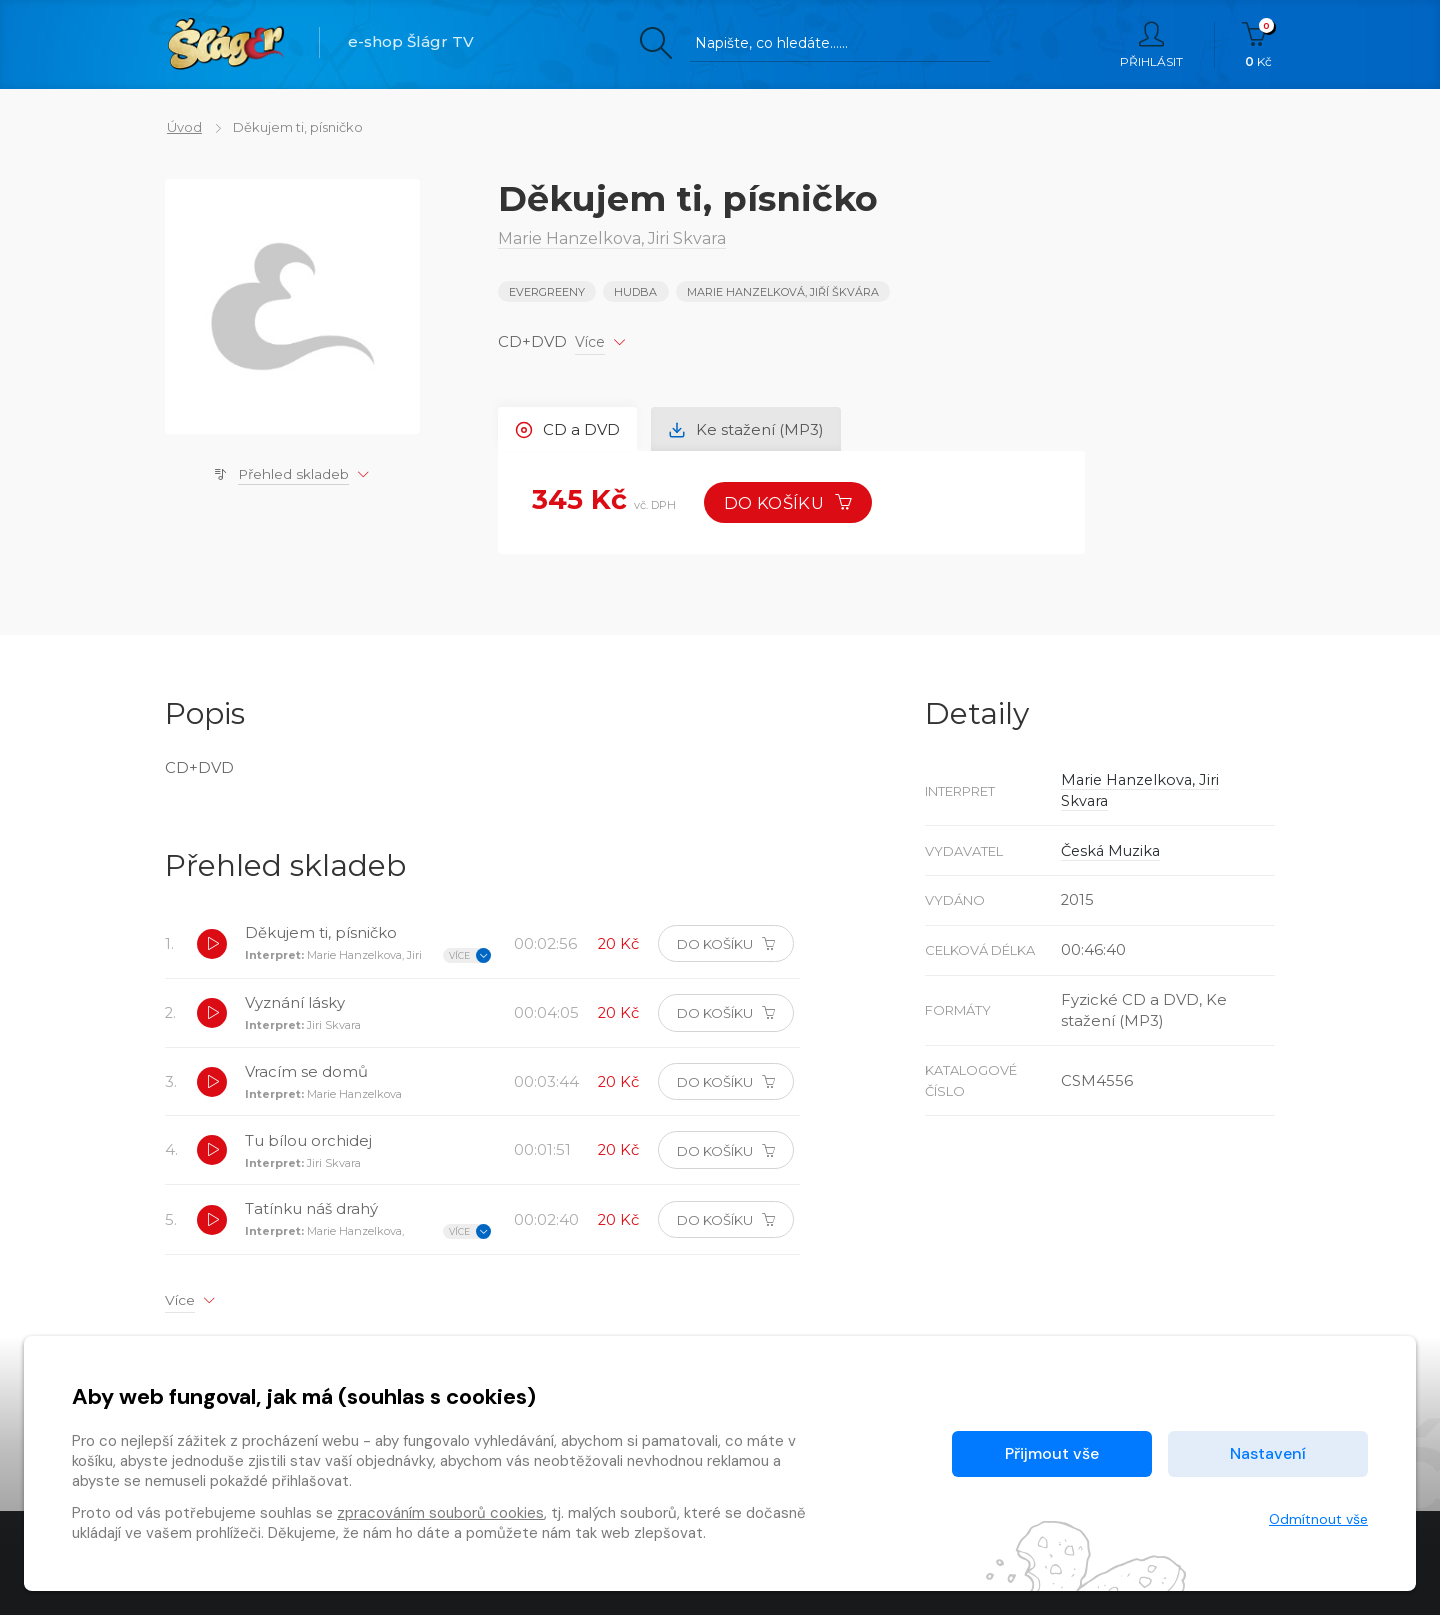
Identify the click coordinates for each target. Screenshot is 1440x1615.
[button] (212, 945)
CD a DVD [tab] (568, 428)
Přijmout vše (1052, 1453)
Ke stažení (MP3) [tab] (748, 428)
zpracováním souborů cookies (440, 1513)
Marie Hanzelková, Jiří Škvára (783, 292)
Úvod (182, 127)
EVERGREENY (547, 292)
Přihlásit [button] (1151, 45)
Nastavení (1268, 1453)
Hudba (636, 292)
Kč (1258, 45)
